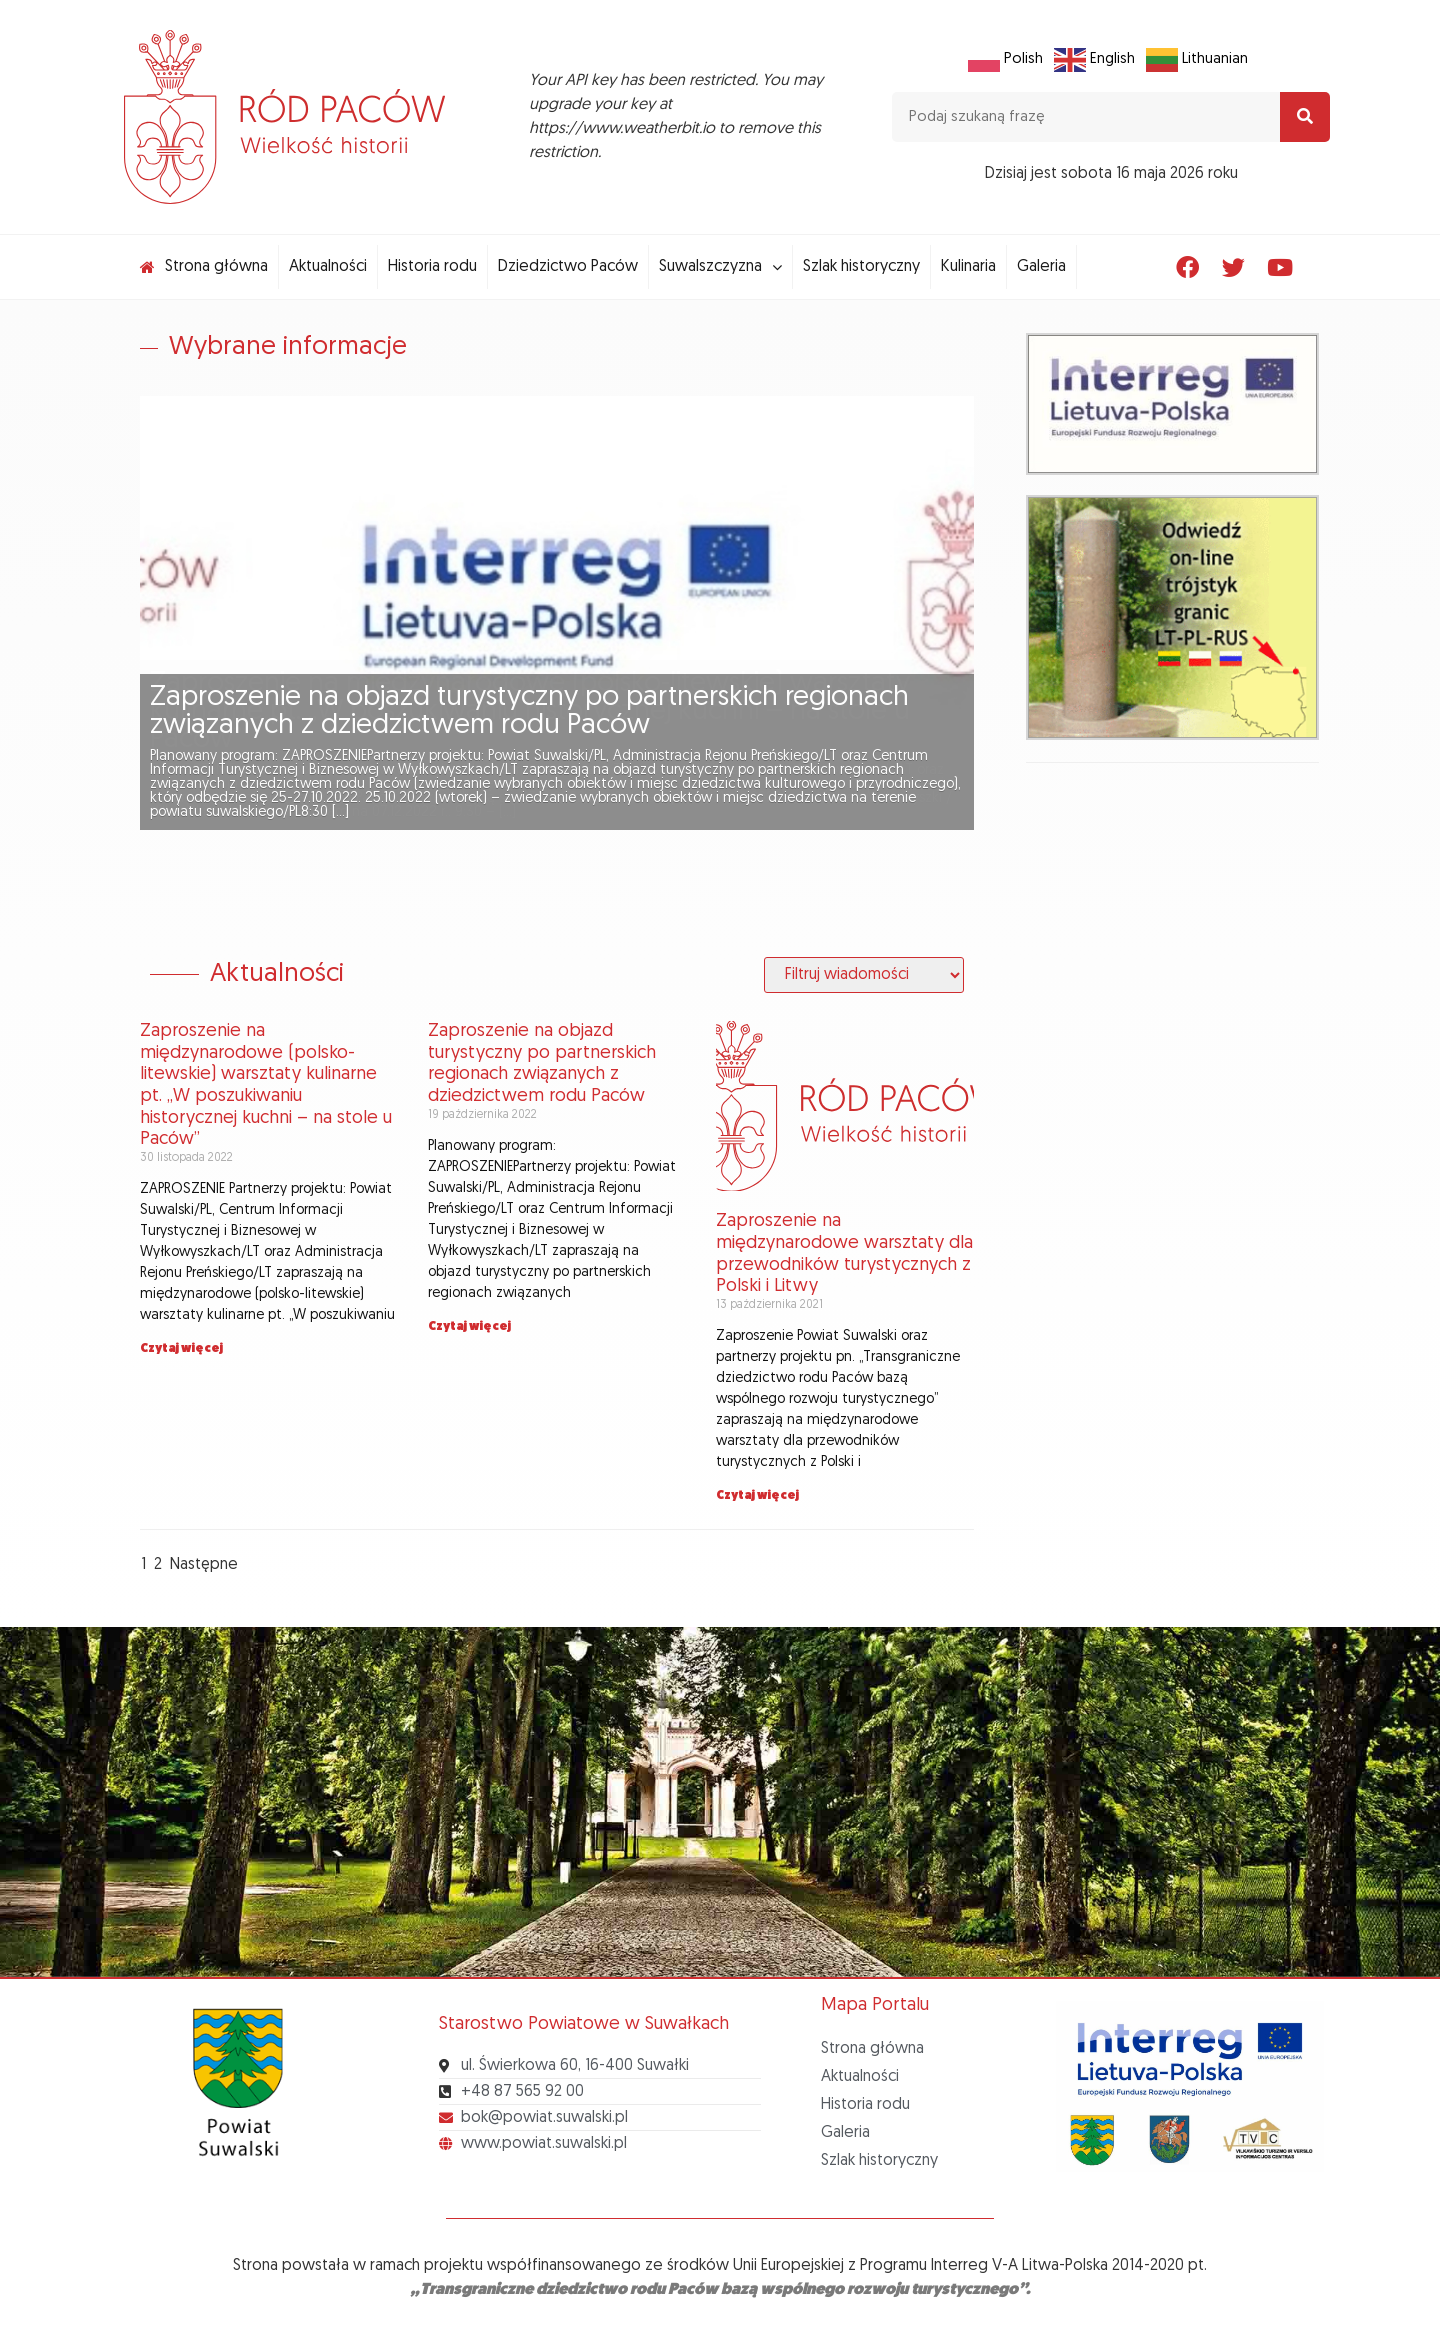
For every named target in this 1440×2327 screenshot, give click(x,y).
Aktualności (860, 2077)
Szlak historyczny (879, 2161)
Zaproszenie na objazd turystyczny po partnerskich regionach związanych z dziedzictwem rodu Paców (529, 712)
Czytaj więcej (181, 1349)
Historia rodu (865, 2105)
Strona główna (872, 2049)
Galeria (845, 2133)
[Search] (1305, 117)
